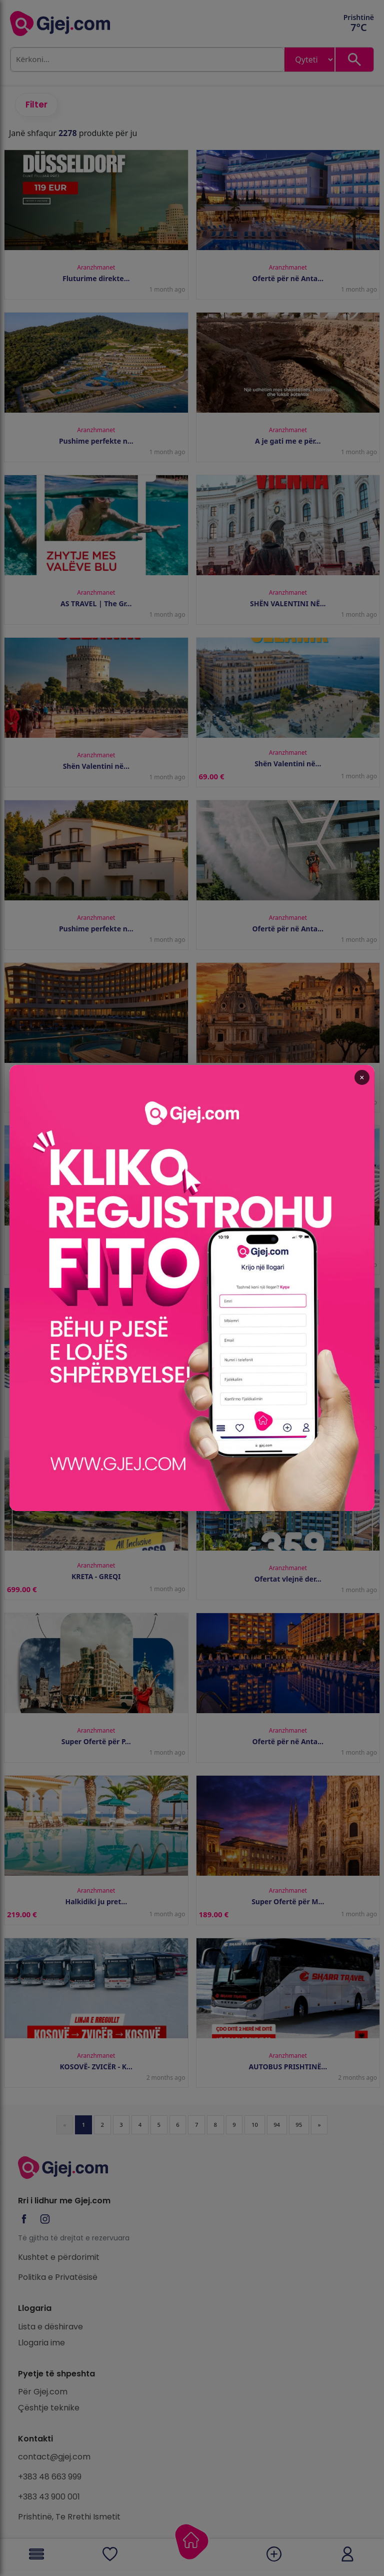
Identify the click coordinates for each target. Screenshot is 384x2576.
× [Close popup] (322, 1126)
